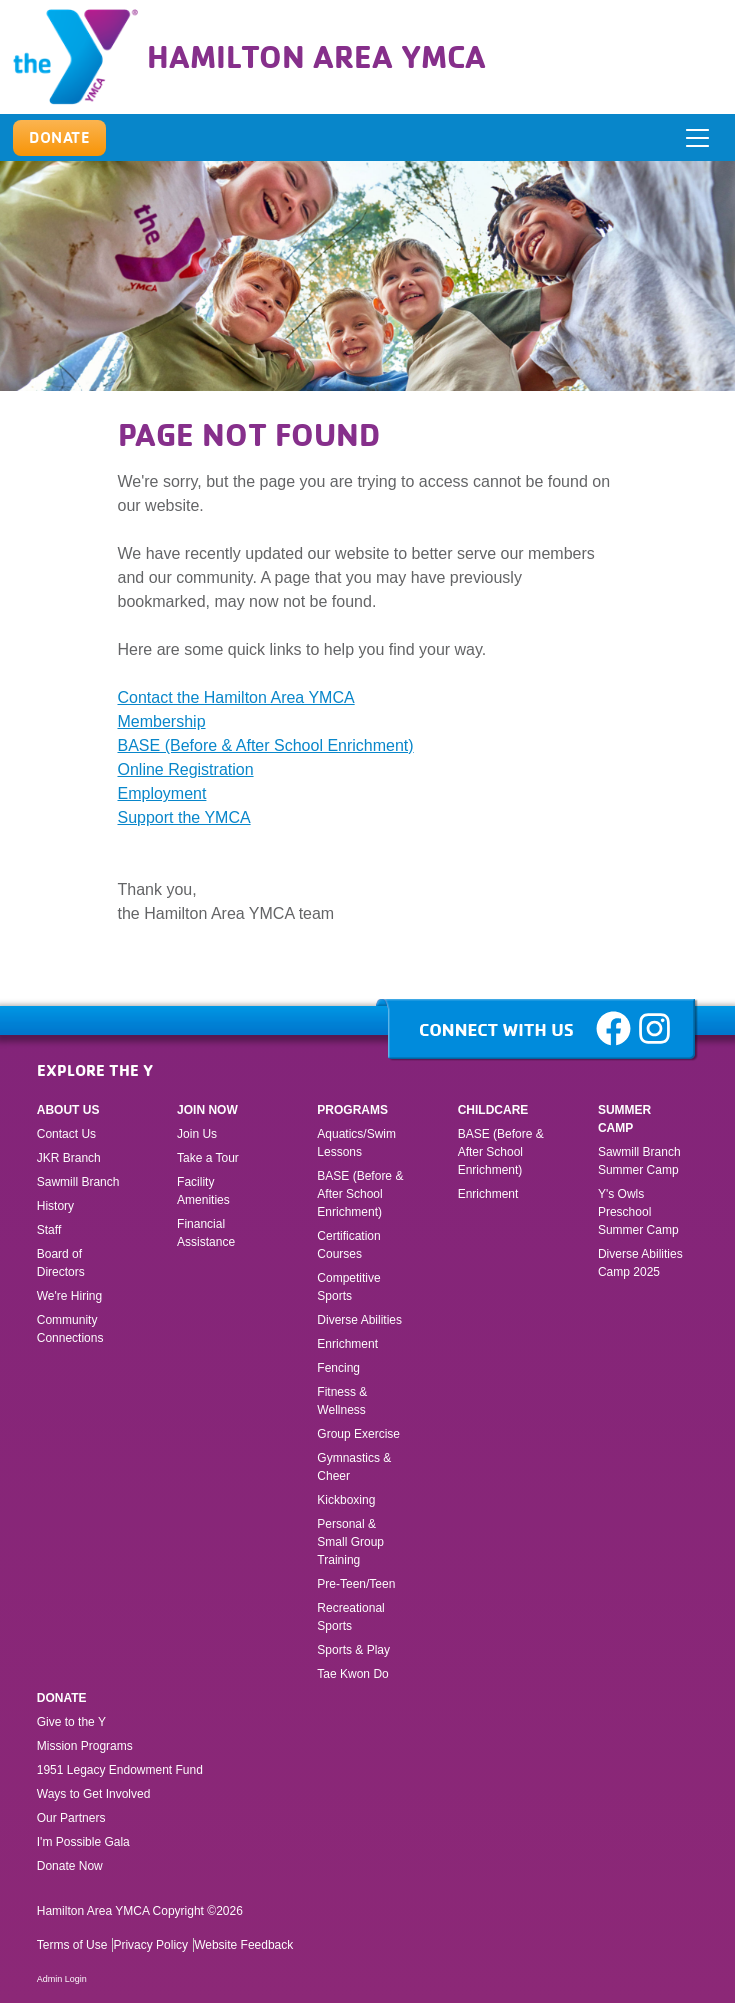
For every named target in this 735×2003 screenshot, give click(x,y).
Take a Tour (208, 1158)
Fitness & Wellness (342, 1401)
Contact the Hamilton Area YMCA (236, 697)
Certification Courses (348, 1245)
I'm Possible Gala (83, 1842)
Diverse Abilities (359, 1320)
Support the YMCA (184, 817)
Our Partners (71, 1818)
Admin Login (62, 1979)
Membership (162, 721)
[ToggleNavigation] (698, 137)
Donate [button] (59, 137)
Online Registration (186, 769)
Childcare (493, 1110)
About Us (68, 1110)
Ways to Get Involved (94, 1794)
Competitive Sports (348, 1287)
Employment (162, 793)
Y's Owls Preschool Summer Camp (638, 1212)
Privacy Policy (150, 1945)
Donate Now (70, 1866)
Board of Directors (61, 1263)
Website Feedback (243, 1945)
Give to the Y (71, 1722)
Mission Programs (85, 1746)
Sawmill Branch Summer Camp (639, 1161)
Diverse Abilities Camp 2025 (640, 1263)
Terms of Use (72, 1945)
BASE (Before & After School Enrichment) (266, 745)
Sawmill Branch (78, 1182)
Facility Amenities (203, 1191)
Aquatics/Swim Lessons (356, 1143)
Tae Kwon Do (352, 1674)
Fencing (340, 1368)
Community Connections (70, 1329)
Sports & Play (355, 1650)
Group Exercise (358, 1434)
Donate (62, 1698)
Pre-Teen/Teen (356, 1584)
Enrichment (347, 1344)
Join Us (197, 1134)
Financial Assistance (206, 1233)
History (55, 1206)
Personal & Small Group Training (350, 1542)
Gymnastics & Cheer (354, 1467)
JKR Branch (69, 1158)
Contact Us (66, 1134)
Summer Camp (624, 1119)
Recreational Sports (350, 1617)
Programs (352, 1110)
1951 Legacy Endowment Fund (120, 1770)
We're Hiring (69, 1296)
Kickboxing (346, 1500)
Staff (49, 1230)
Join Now (207, 1110)
